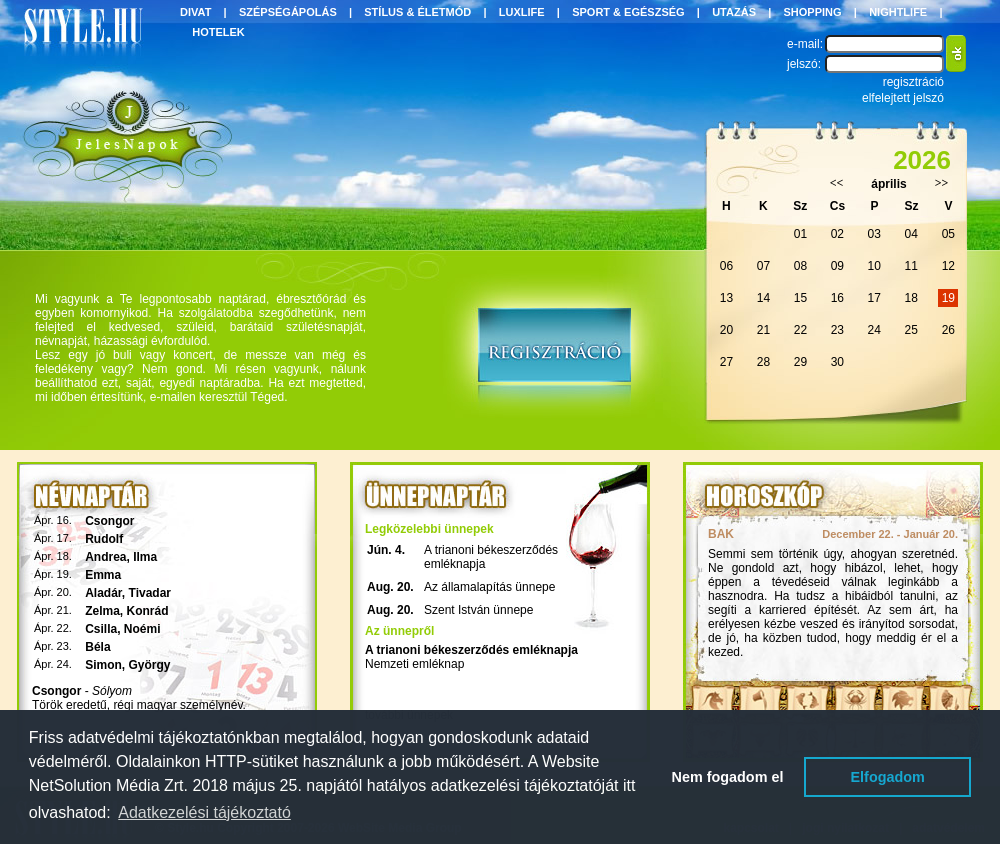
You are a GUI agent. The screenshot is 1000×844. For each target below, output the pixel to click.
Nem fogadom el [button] (728, 777)
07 (763, 266)
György (150, 665)
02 (837, 234)
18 (911, 298)
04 (911, 234)
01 (800, 234)
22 (800, 330)
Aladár (103, 593)
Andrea (105, 557)
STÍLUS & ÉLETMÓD (417, 12)
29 (800, 362)
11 (911, 266)
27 (726, 362)
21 (763, 330)
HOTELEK (218, 32)
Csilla (101, 629)
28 (763, 362)
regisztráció (913, 82)
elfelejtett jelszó (903, 98)
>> (942, 183)
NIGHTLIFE (898, 12)
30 (837, 362)
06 (726, 266)
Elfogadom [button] (888, 777)
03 (874, 234)
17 (874, 298)
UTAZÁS (734, 12)
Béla (97, 647)
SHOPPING (813, 12)
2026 (922, 160)
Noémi (142, 629)
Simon (103, 665)
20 (726, 330)
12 (948, 266)
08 (800, 266)
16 (837, 298)
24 (874, 330)
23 (837, 330)
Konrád (148, 611)
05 (948, 234)
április (888, 184)
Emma (103, 575)
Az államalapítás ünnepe (489, 587)
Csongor (109, 521)
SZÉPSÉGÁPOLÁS (288, 12)
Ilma (145, 557)
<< (837, 183)
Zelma (102, 611)
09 (837, 266)
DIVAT (195, 12)
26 (948, 330)
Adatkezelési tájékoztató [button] (204, 812)
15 (800, 298)
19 (948, 298)
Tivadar (150, 593)
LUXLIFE (522, 12)
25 (911, 330)
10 (874, 266)
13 (726, 298)
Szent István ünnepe (478, 610)
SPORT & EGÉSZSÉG (628, 12)
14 (763, 298)
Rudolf (104, 539)
